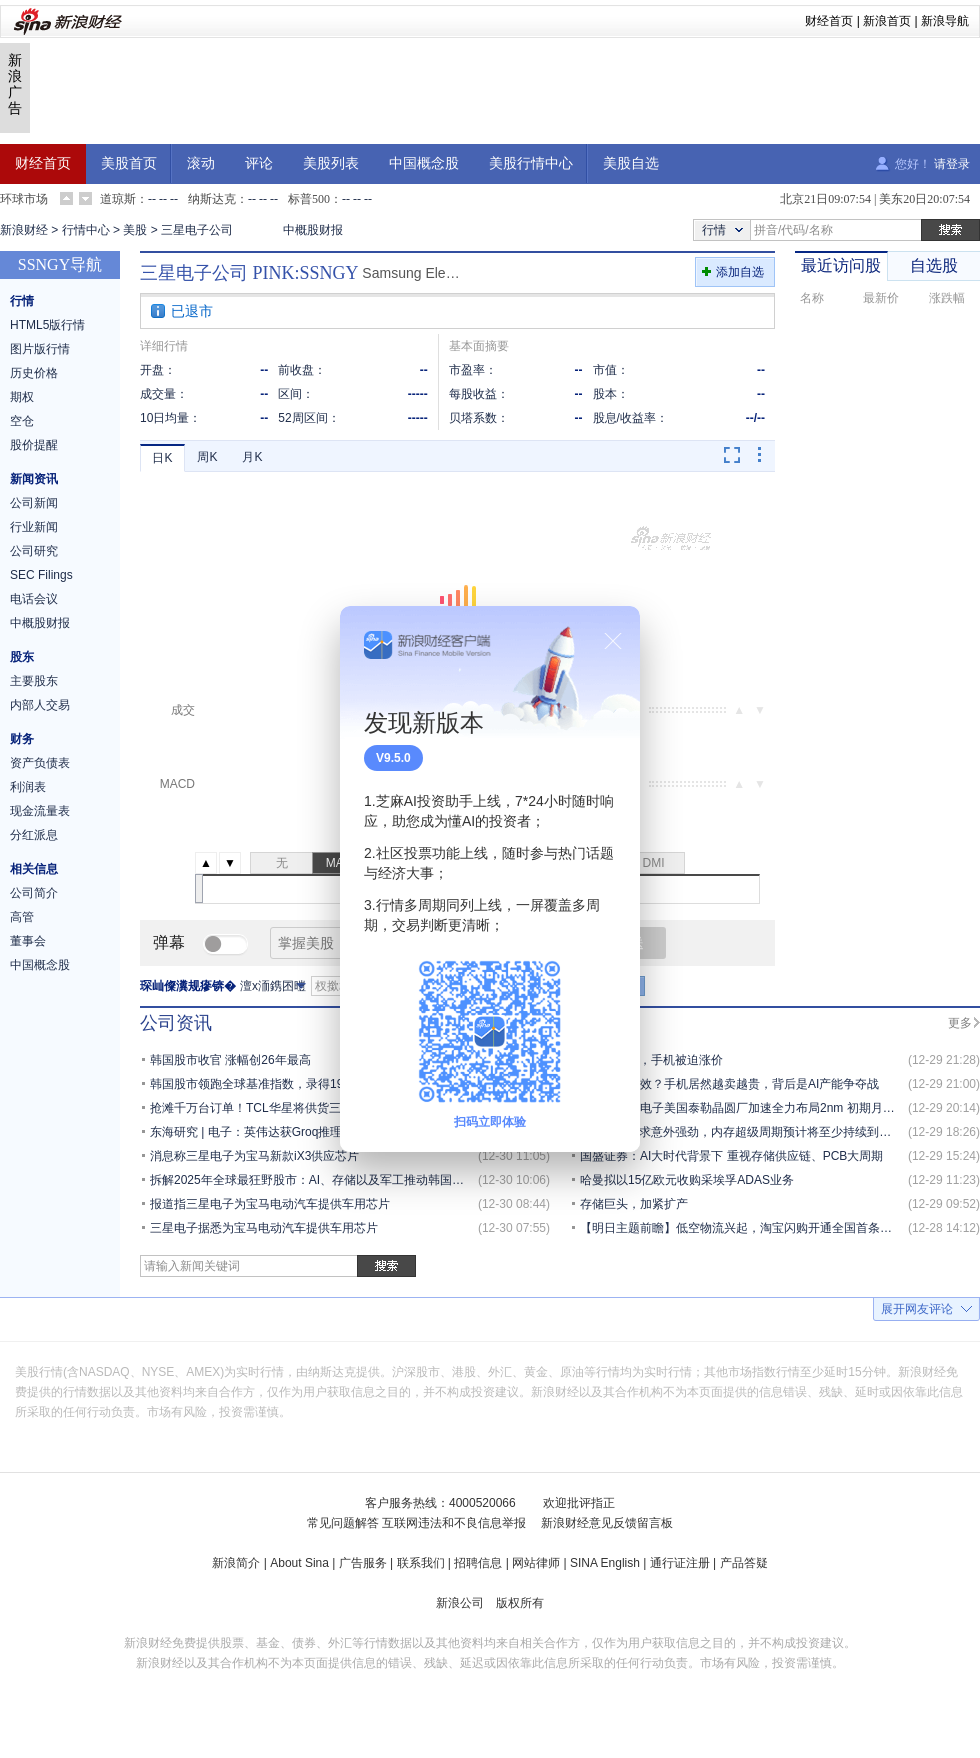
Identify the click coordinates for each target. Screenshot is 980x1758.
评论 (259, 163)
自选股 (934, 265)
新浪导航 (945, 21)
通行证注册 (680, 1563)
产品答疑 (744, 1563)
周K (207, 457)
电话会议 (34, 599)
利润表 (28, 787)
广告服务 (363, 1563)
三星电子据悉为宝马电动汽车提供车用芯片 (264, 1228)
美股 (135, 230)
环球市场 (24, 199)
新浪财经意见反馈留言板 (607, 1523)
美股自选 (631, 163)
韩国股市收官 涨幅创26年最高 (230, 1060)
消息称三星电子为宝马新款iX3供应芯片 (254, 1156)
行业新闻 (34, 527)
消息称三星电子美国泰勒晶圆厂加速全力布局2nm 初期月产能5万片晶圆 (770, 1108)
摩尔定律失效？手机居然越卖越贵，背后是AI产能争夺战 (729, 1084)
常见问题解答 (343, 1523)
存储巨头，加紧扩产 (634, 1204)
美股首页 (129, 163)
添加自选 (740, 272)
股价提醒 (34, 445)
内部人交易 (40, 705)
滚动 (201, 163)
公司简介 (34, 893)
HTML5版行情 (47, 325)
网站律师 (536, 1563)
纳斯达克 (212, 199)
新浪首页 (887, 21)
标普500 (309, 199)
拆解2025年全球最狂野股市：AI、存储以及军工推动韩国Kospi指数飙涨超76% (358, 1180)
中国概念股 (424, 163)
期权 (22, 397)
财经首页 (829, 21)
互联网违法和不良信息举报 (454, 1523)
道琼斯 (118, 199)
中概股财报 (313, 230)
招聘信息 (478, 1563)
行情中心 (86, 230)
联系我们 (421, 1563)
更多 (960, 1023)
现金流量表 (40, 811)
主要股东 (34, 681)
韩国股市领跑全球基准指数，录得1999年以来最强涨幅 (295, 1084)
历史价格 (34, 373)
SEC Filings (41, 575)
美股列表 (331, 163)
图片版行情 (40, 349)
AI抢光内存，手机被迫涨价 (651, 1060)
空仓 (22, 421)
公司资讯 (176, 1023)
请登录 (952, 164)
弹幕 (169, 942)
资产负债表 (40, 763)
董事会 (28, 941)
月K (252, 457)
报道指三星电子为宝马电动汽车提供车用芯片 (270, 1204)
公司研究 (34, 551)
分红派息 (34, 835)
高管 (22, 917)
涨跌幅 (947, 298)
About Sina (299, 1563)
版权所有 (520, 1603)
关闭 (613, 641)
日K (162, 458)
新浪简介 (236, 1563)
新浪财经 (24, 230)
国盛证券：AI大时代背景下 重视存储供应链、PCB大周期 (731, 1156)
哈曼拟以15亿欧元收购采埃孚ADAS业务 (687, 1180)
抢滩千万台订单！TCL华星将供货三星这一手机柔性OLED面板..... (324, 1108)
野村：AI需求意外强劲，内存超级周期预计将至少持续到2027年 (749, 1132)
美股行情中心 (531, 163)
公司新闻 (34, 503)
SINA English (605, 1563)
